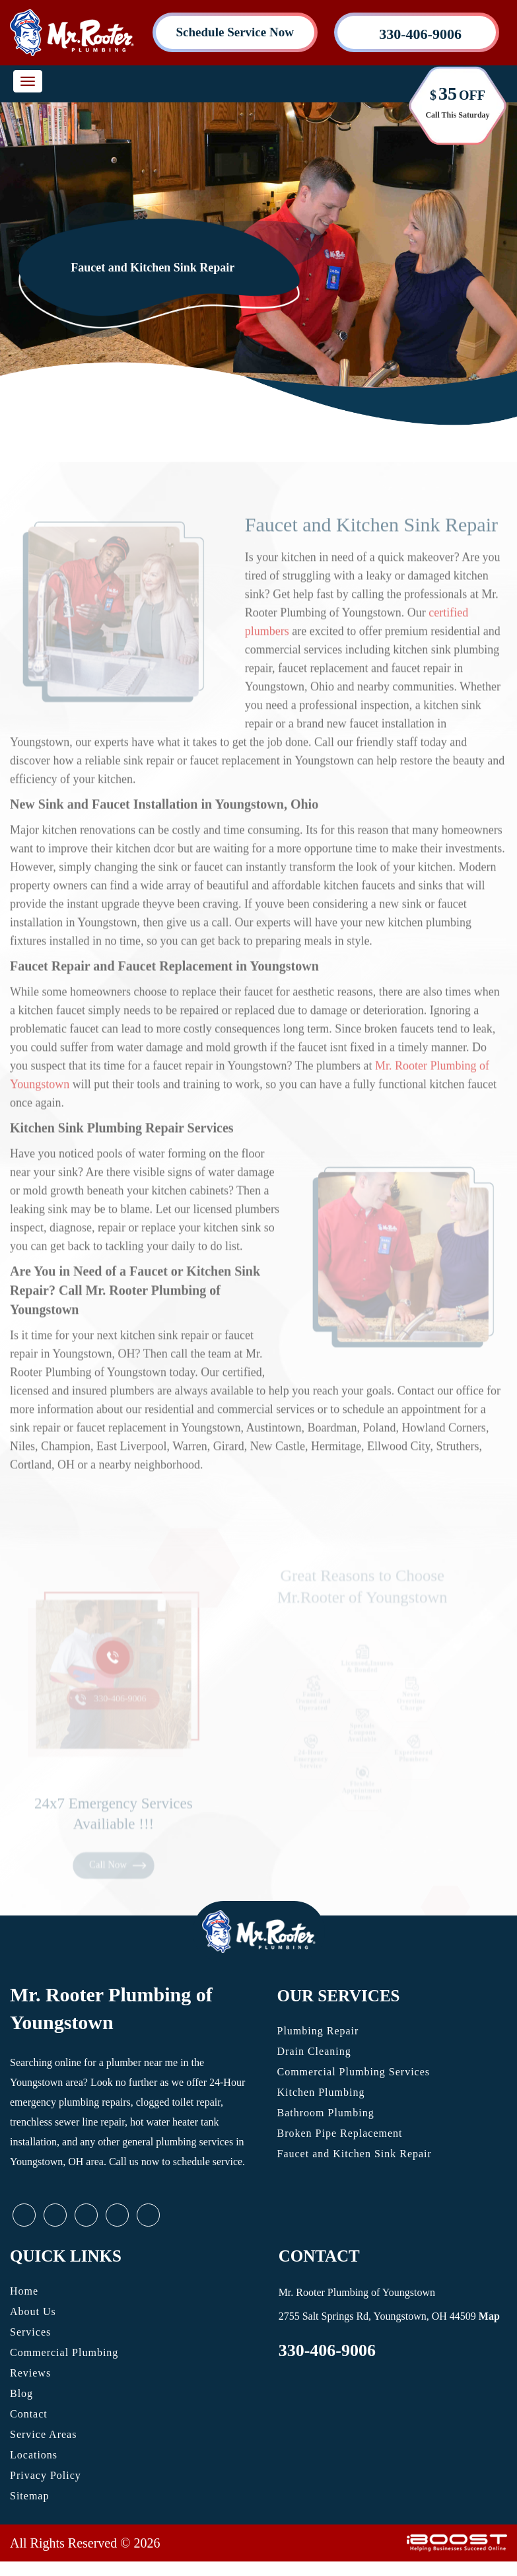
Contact (29, 2413)
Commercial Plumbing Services (354, 2071)
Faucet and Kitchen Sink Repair (354, 2153)
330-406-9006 (327, 2350)
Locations (33, 2454)
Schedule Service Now (235, 32)
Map (489, 2316)
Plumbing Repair (318, 2030)
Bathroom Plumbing (325, 2112)
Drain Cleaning (314, 2051)
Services (30, 2332)
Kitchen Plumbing (321, 2092)
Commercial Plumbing (64, 2352)
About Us (33, 2311)
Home (24, 2291)
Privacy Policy (45, 2475)
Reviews (30, 2373)
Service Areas (43, 2434)
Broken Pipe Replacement (340, 2133)
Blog (21, 2393)
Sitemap (29, 2495)
